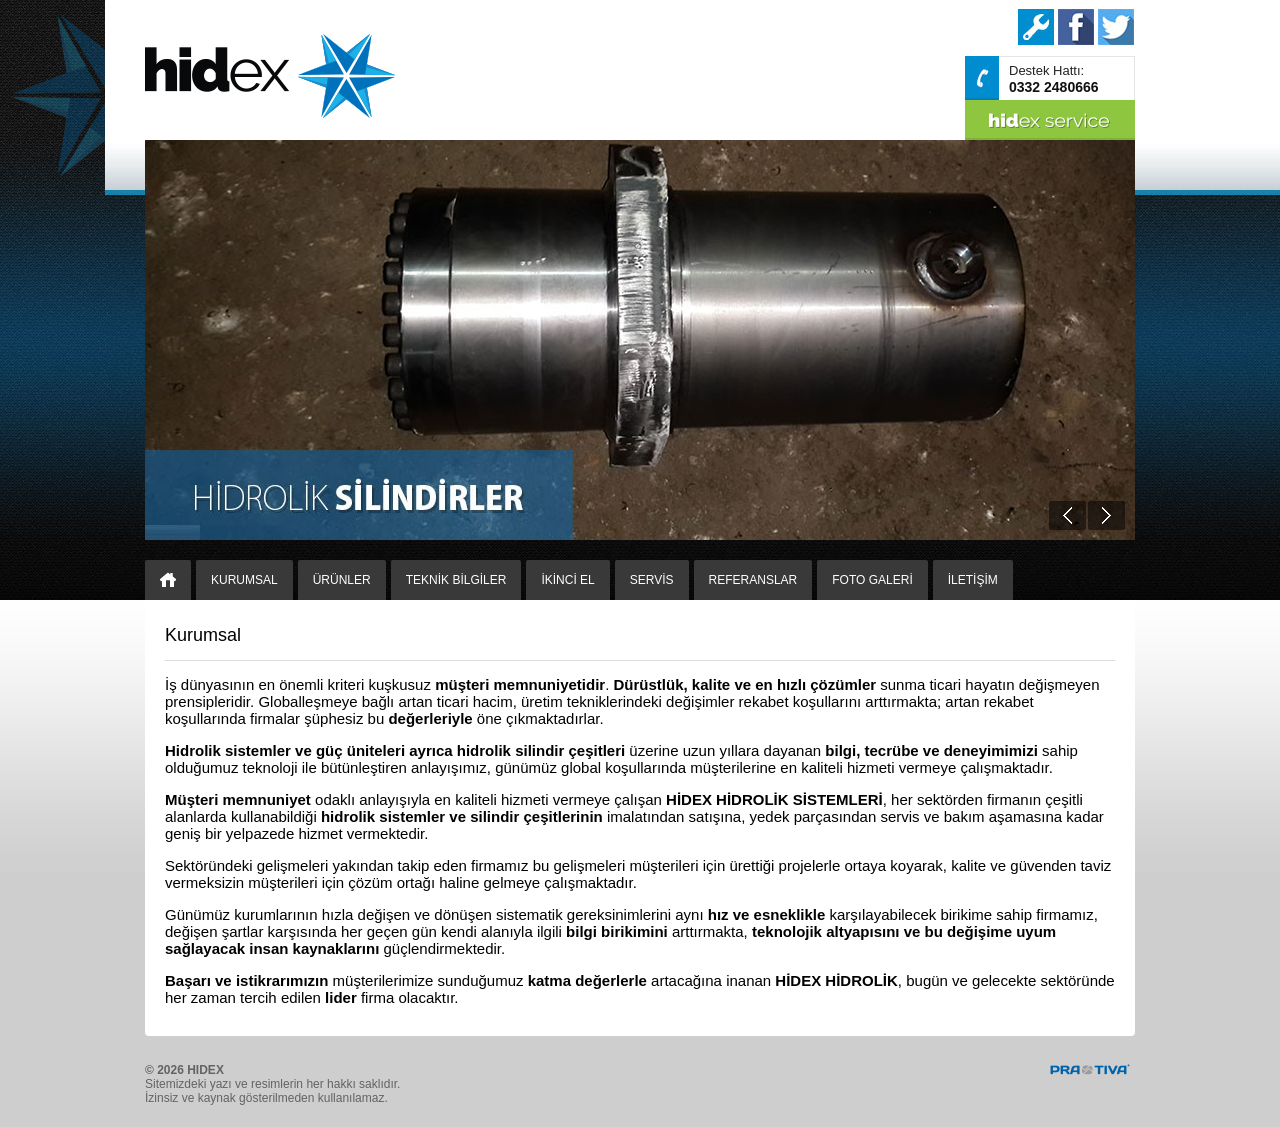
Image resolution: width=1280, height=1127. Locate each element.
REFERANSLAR (753, 580)
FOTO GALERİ (872, 580)
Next (1106, 515)
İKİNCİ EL (567, 580)
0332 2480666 (1054, 87)
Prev (1067, 515)
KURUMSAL (244, 580)
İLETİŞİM (973, 580)
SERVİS (652, 580)
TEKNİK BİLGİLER (456, 580)
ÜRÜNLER (342, 580)
